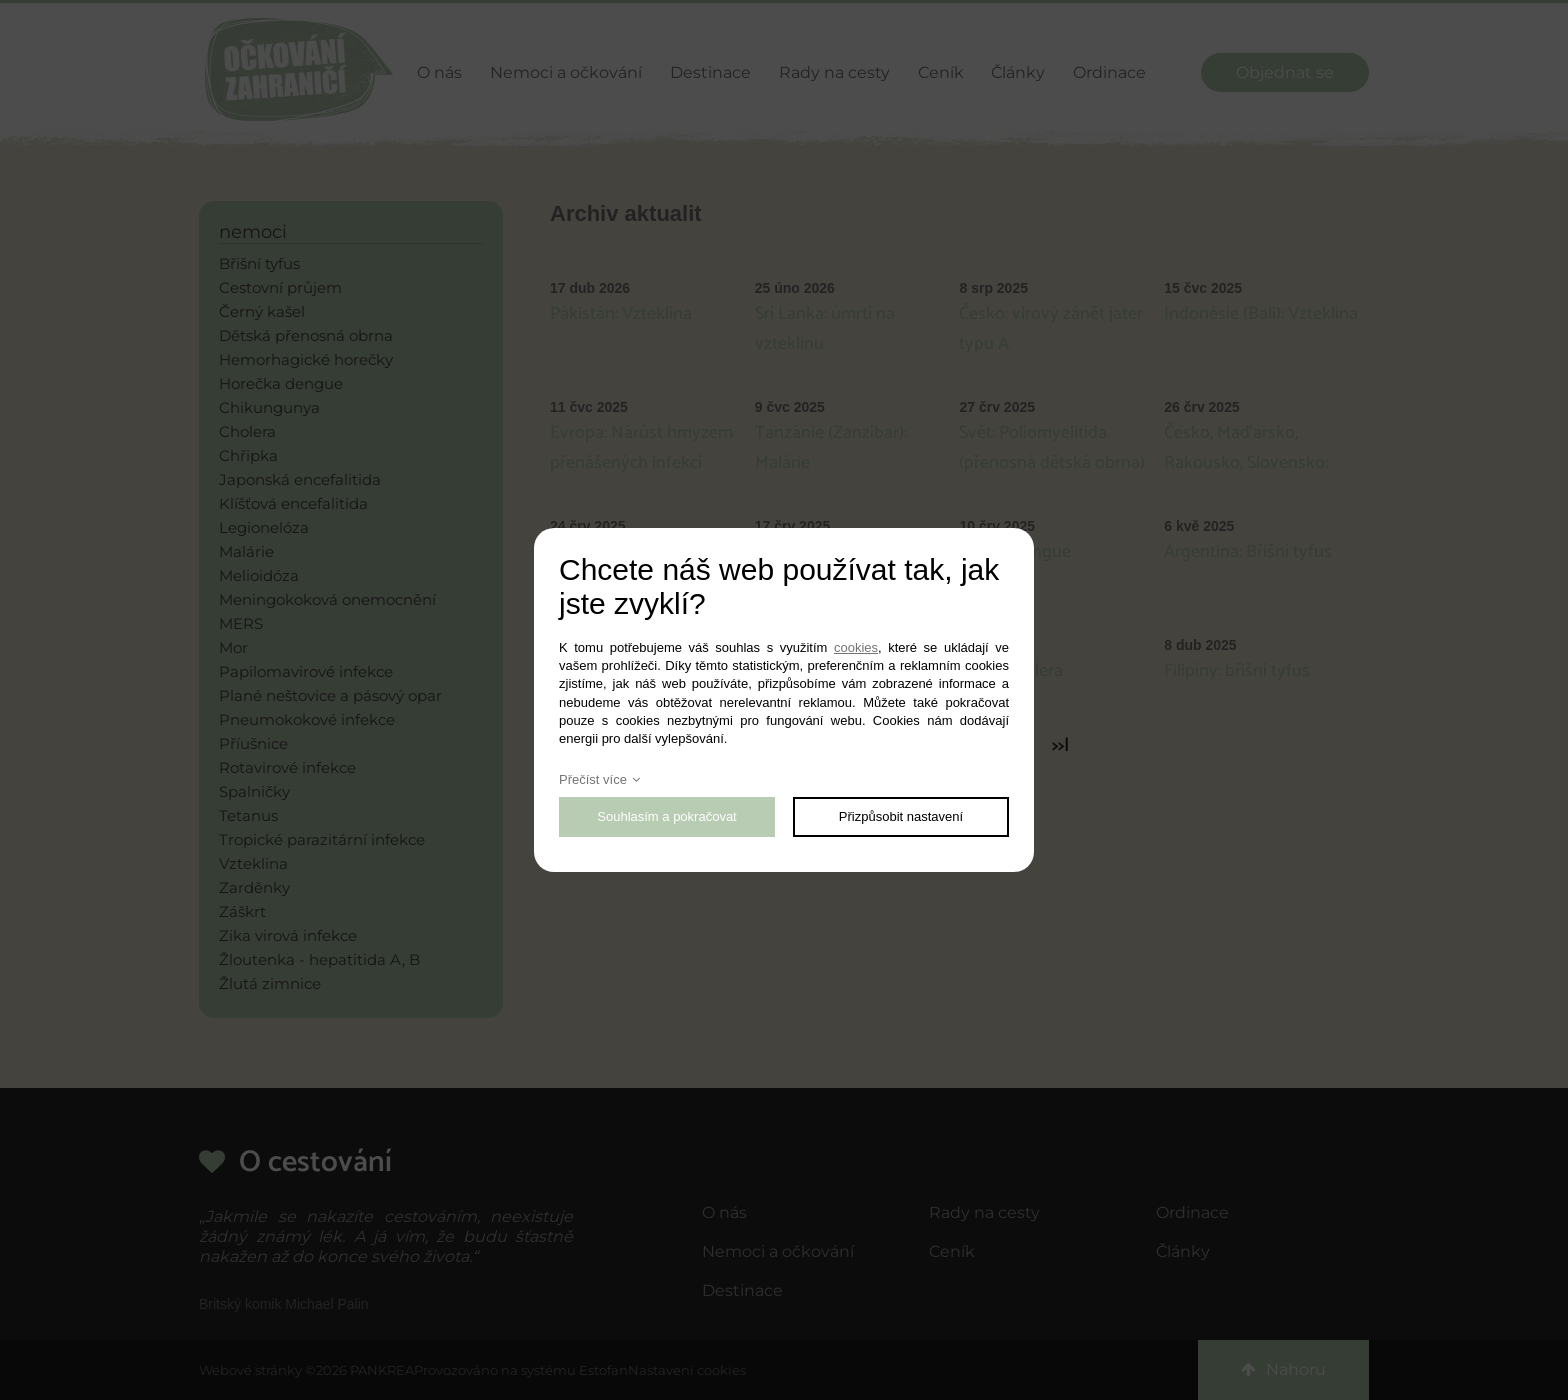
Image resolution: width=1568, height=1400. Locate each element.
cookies (856, 647)
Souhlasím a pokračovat (666, 816)
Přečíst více (593, 779)
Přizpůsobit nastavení (901, 816)
